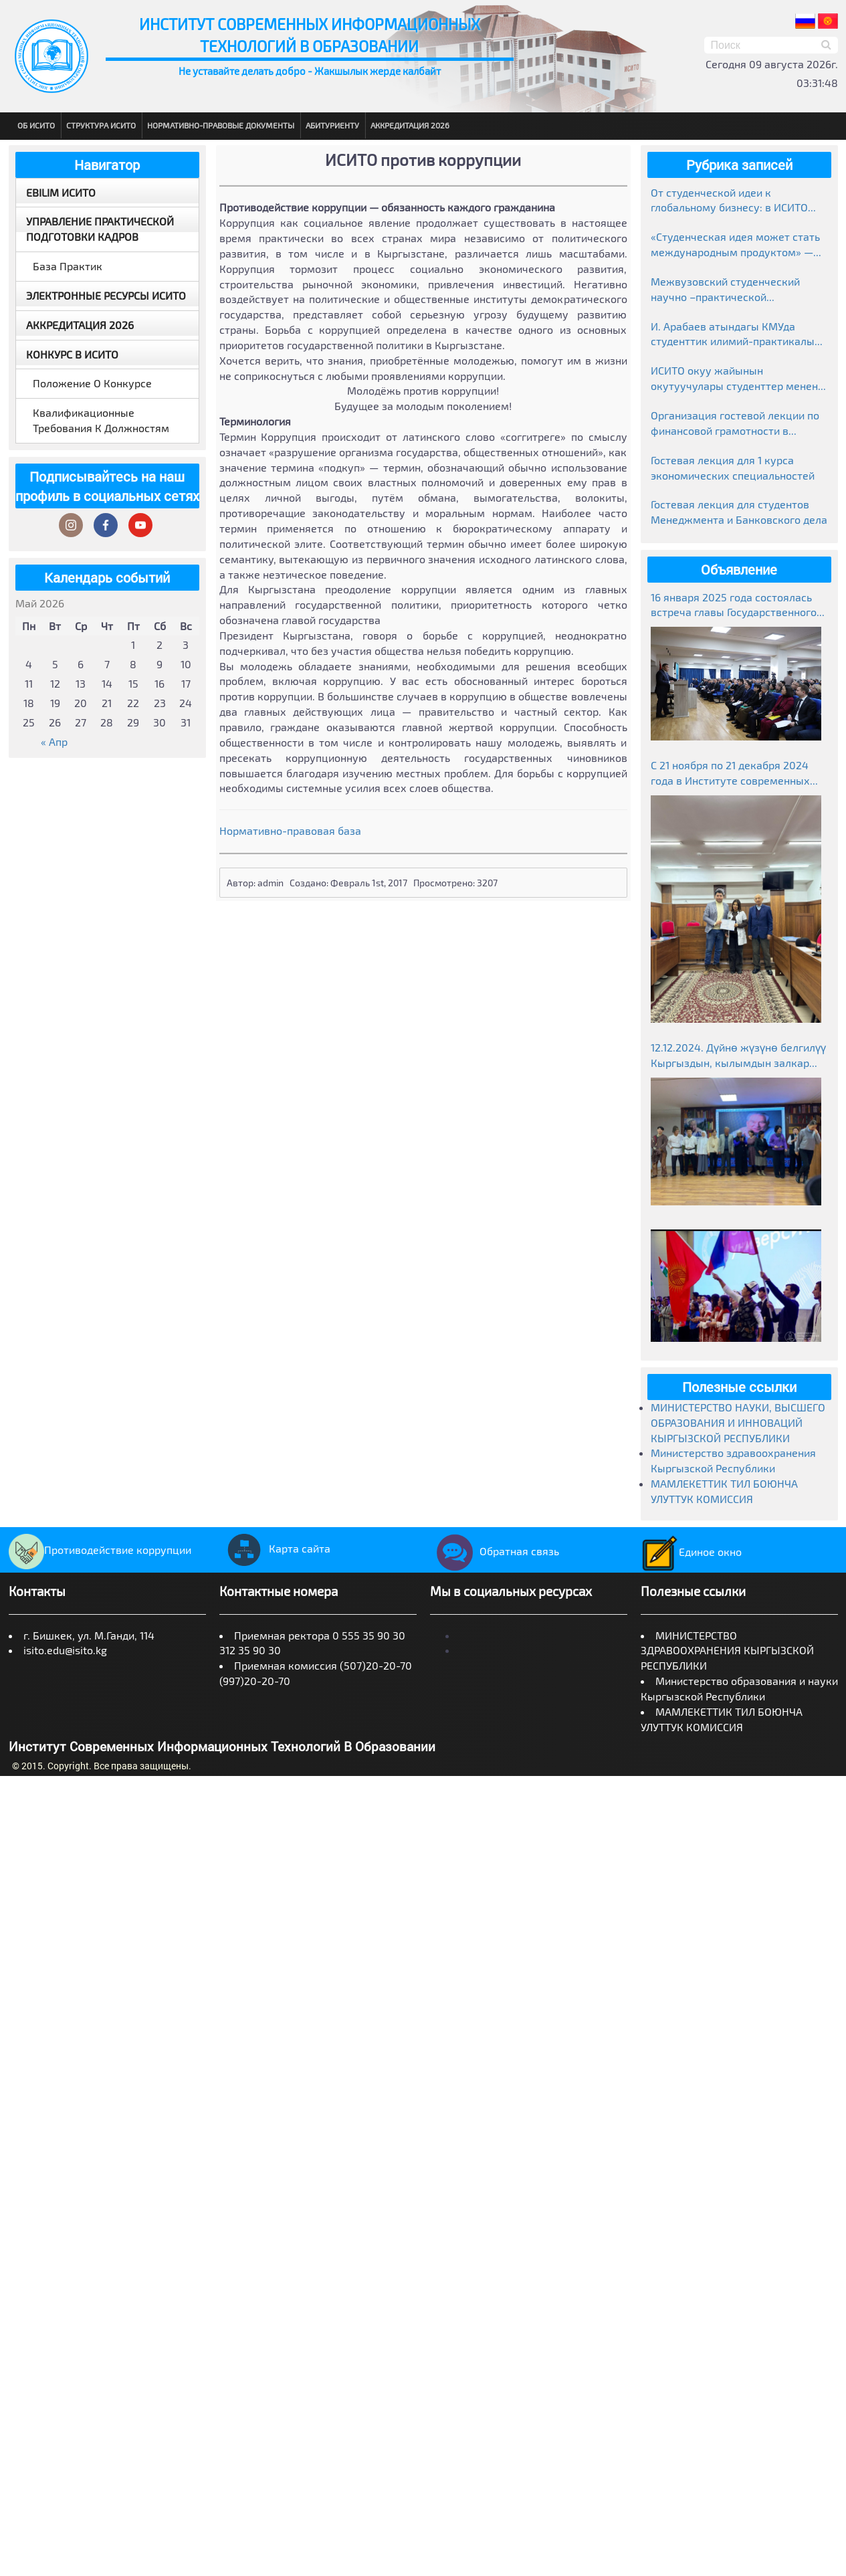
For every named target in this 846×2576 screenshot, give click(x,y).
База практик (67, 266)
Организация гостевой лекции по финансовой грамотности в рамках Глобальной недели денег (735, 424)
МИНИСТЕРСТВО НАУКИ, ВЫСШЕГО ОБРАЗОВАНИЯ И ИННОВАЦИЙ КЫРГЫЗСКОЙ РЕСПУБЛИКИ (738, 1422)
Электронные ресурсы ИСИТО (106, 295)
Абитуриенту (332, 125)
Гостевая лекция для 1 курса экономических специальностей (733, 468)
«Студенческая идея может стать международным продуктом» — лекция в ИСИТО (735, 245)
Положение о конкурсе (92, 383)
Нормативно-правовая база (290, 830)
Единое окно (691, 1551)
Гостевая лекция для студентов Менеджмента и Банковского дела (739, 512)
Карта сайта (274, 1548)
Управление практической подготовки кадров (100, 229)
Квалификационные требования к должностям (101, 420)
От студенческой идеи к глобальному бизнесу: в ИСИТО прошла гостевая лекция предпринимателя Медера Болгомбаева (729, 201)
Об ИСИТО (36, 125)
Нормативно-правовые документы (220, 125)
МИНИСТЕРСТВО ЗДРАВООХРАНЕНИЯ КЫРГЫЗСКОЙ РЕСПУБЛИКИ (727, 1650)
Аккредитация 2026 (410, 125)
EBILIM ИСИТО (61, 192)
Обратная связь (494, 1551)
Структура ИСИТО (101, 125)
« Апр (54, 741)
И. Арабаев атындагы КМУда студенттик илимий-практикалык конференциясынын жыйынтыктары (736, 335)
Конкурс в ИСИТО (72, 354)
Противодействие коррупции (100, 1549)
